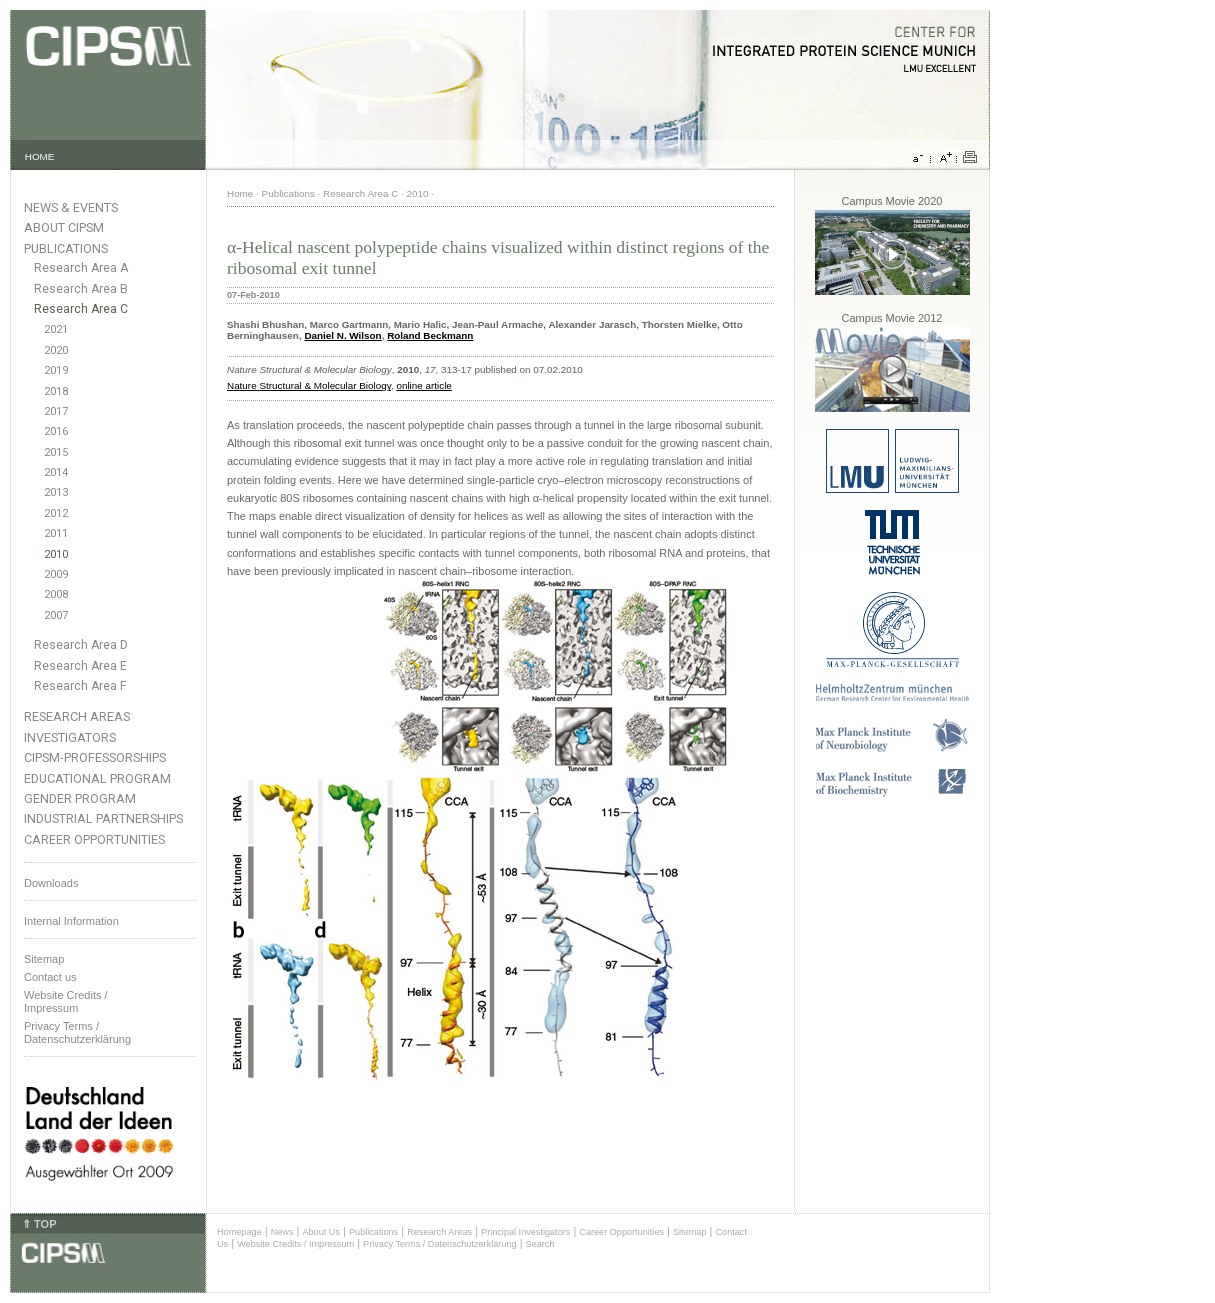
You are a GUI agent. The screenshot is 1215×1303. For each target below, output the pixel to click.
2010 (56, 554)
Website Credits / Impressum (295, 1244)
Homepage (239, 1232)
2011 (56, 533)
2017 (56, 411)
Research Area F (80, 686)
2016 (56, 431)
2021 (56, 329)
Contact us (50, 977)
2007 (56, 615)
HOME (40, 156)
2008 (56, 594)
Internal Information (71, 921)
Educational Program (97, 778)
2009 (56, 574)
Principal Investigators (525, 1232)
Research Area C (81, 309)
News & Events (71, 207)
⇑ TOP (39, 1224)
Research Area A (81, 268)
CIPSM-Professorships (95, 757)
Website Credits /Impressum (66, 1001)
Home (240, 193)
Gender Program (80, 798)
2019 (56, 370)
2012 (56, 513)
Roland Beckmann (430, 335)
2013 (56, 492)
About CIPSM (64, 227)
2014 (56, 472)
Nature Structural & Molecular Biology (309, 385)
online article (423, 385)
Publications (66, 248)
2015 (56, 452)
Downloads (51, 883)
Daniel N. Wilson (342, 335)
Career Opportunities (94, 839)
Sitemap (44, 959)
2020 (56, 350)
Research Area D (81, 645)
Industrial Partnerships (103, 818)
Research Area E (80, 666)
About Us (321, 1232)
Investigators (70, 737)
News (282, 1232)
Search (540, 1244)
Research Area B (81, 289)
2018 (56, 391)
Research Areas (77, 716)
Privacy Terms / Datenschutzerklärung (77, 1032)
